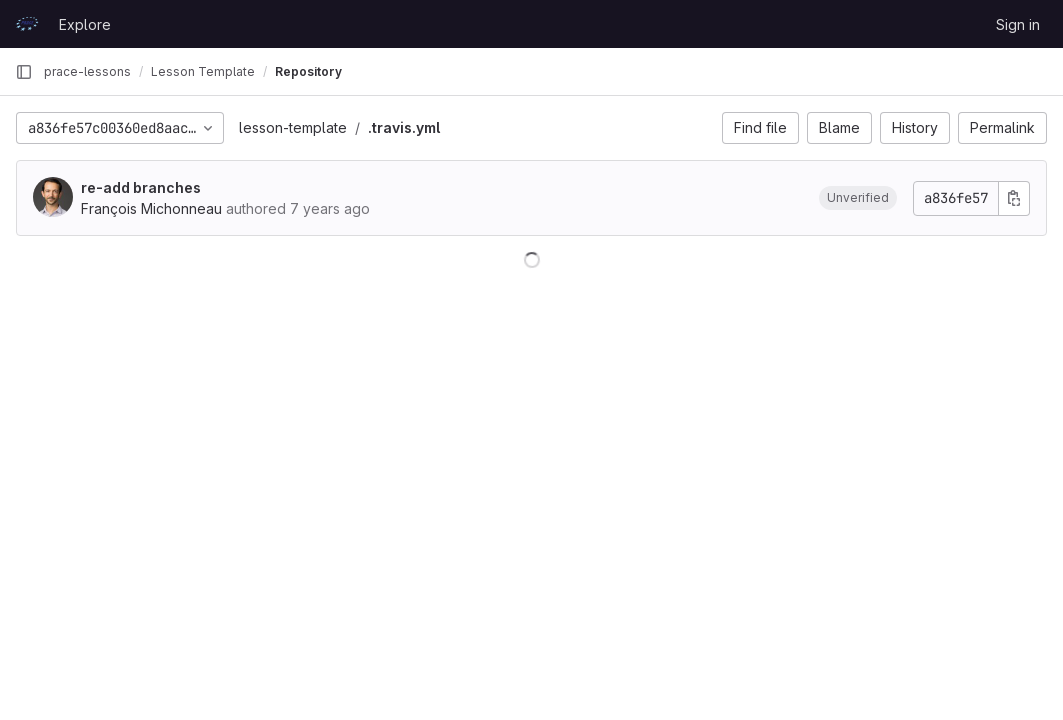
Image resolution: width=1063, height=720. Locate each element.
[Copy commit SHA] (1014, 198)
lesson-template (293, 127)
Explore (85, 24)
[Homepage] (27, 24)
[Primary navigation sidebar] (24, 72)
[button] (858, 198)
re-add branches (141, 187)
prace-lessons (87, 71)
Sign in (1018, 24)
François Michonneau (151, 208)
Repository (308, 71)
